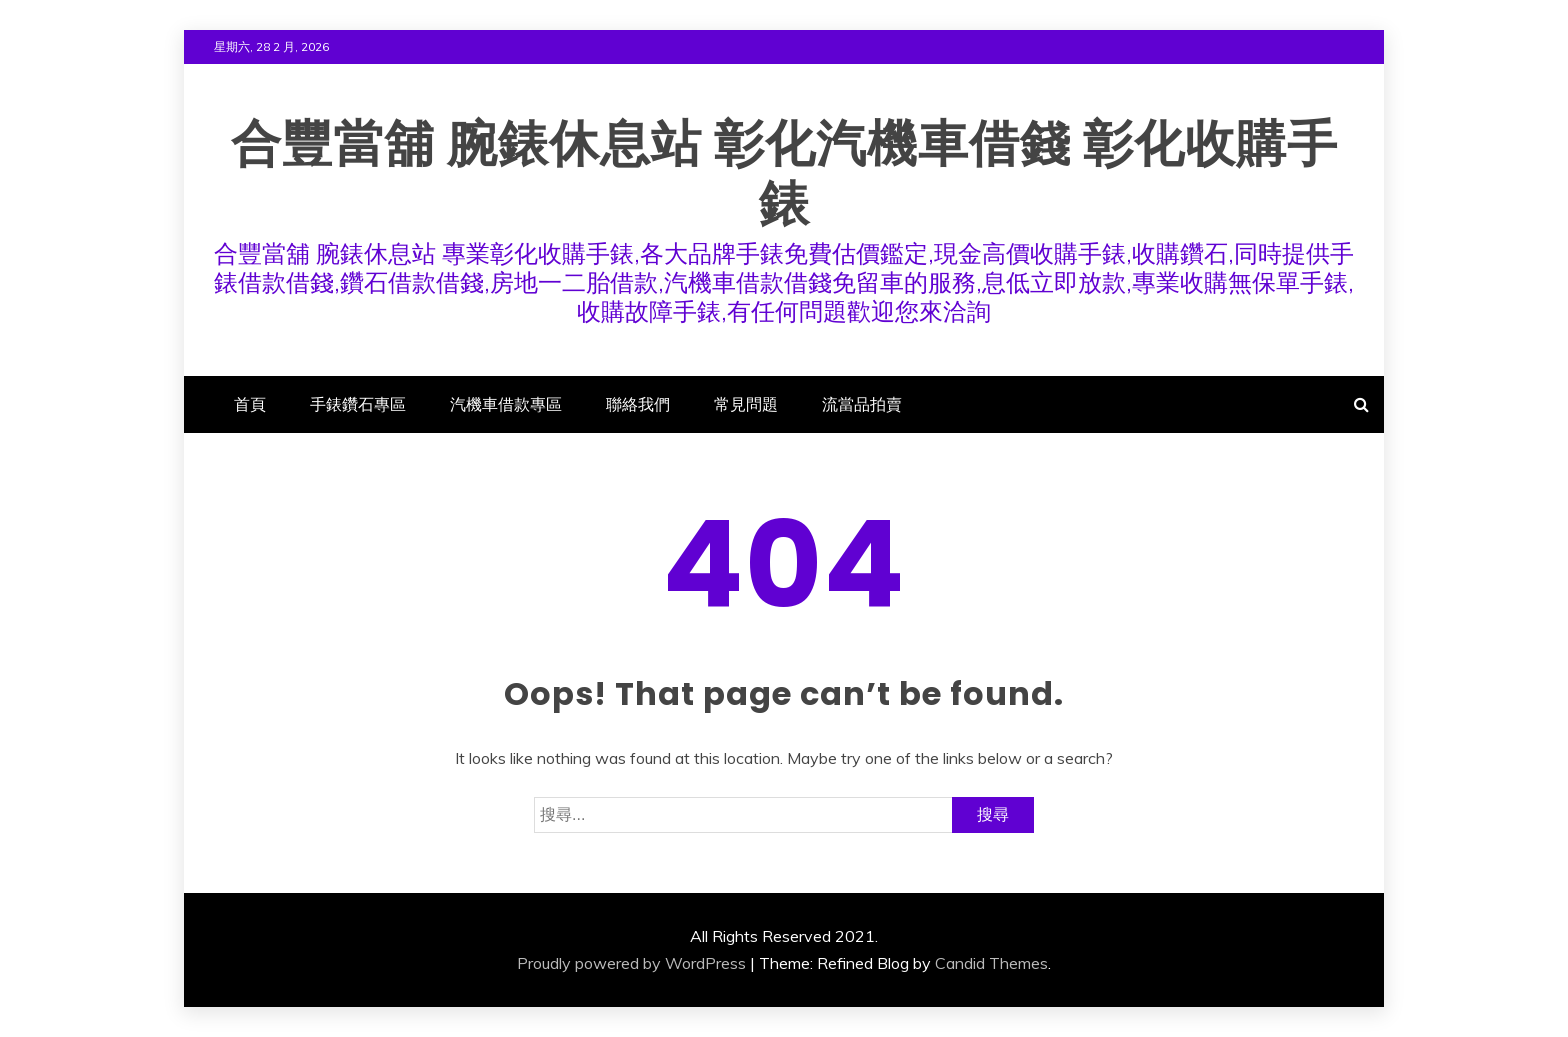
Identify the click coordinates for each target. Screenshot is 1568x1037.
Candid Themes (991, 963)
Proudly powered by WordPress (631, 963)
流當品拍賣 (862, 404)
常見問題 (746, 404)
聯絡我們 (638, 404)
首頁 (250, 404)
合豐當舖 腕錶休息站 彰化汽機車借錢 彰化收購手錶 (784, 174)
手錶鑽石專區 (358, 404)
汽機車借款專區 (506, 404)
